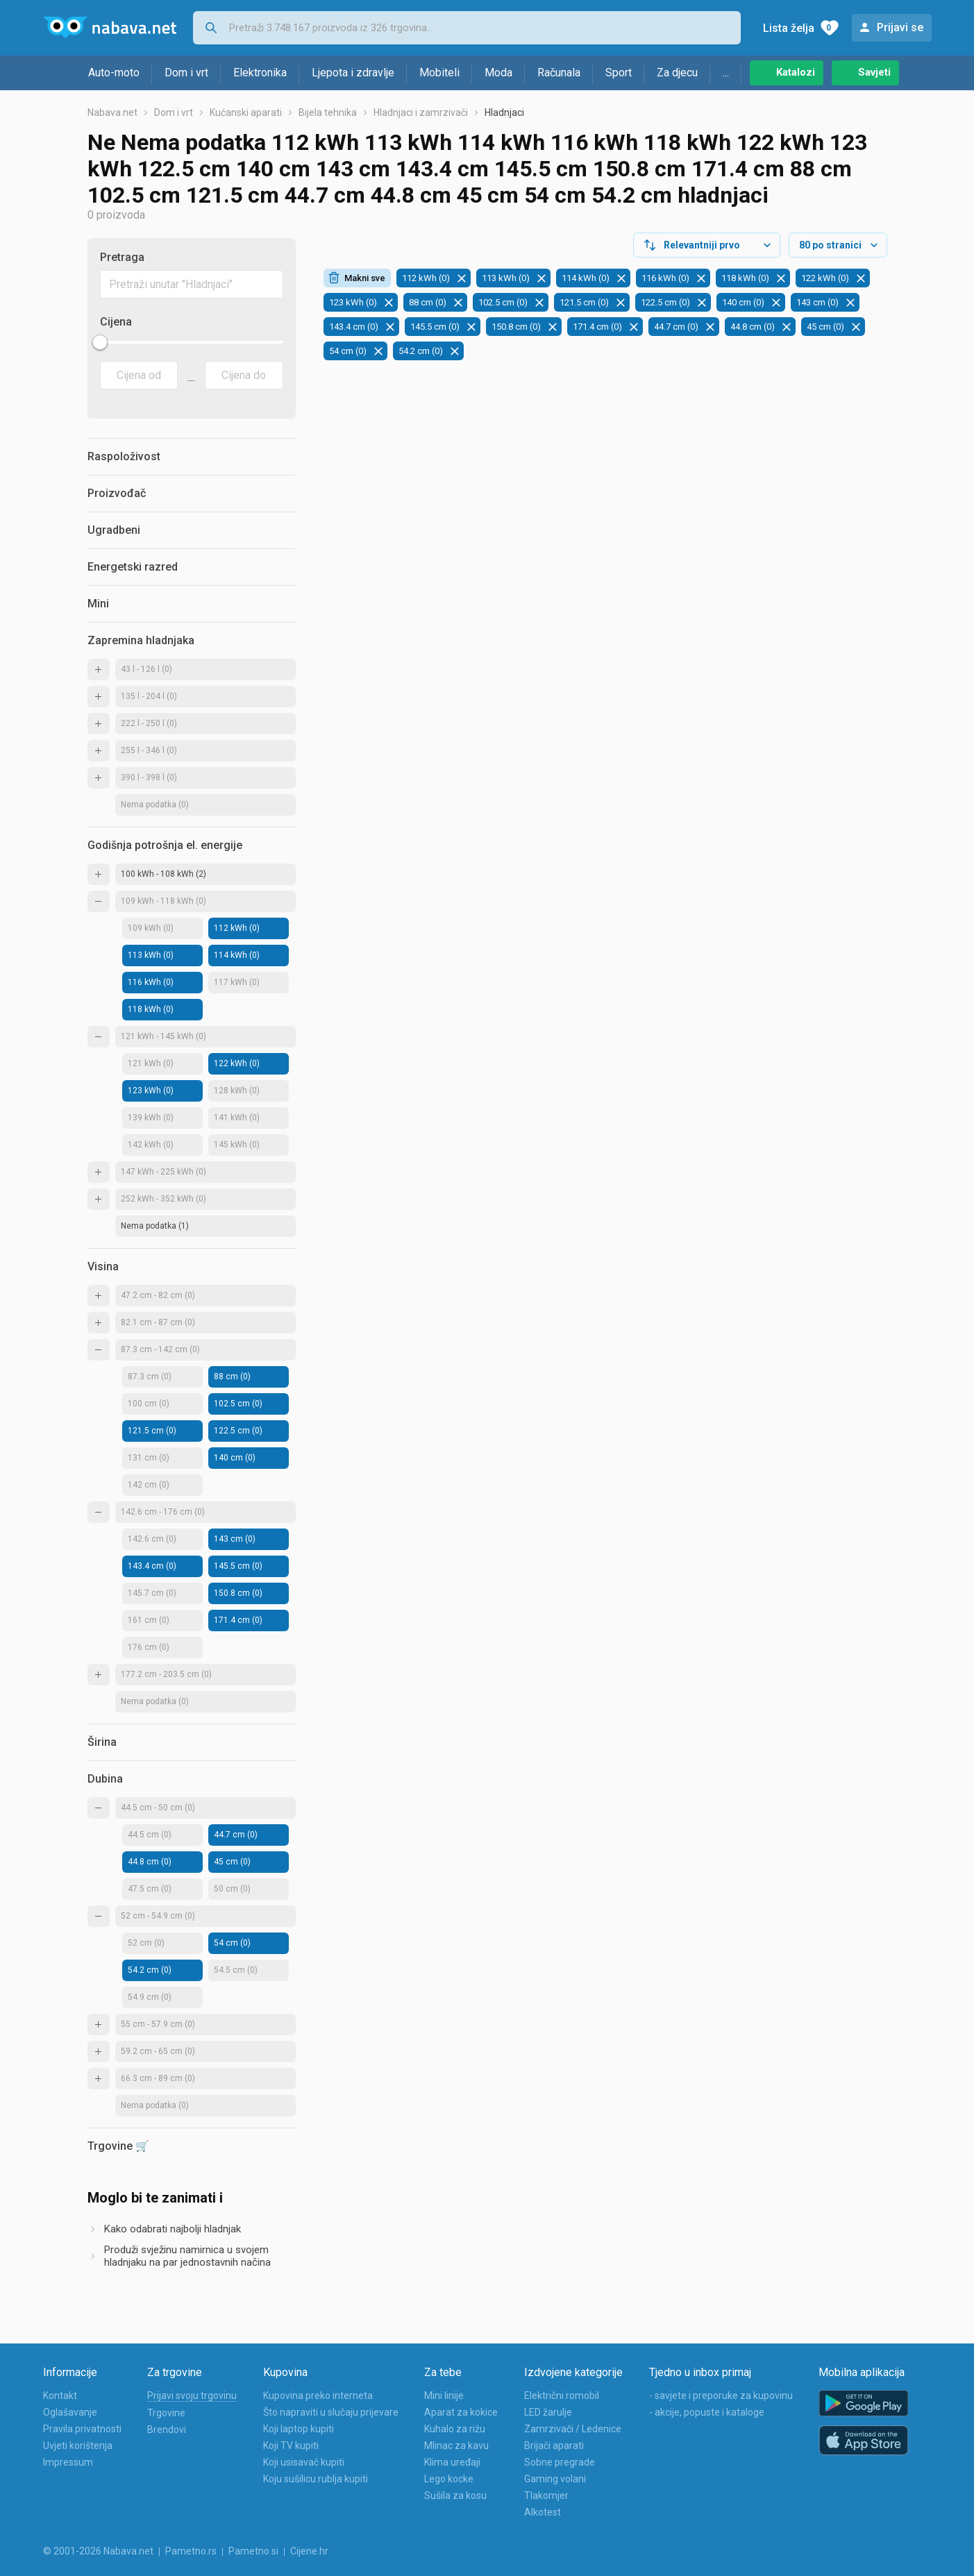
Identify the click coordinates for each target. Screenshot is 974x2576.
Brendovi (166, 2429)
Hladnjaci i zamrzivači (420, 112)
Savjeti (874, 72)
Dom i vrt (186, 72)
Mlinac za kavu (456, 2445)
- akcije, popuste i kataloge (706, 2412)
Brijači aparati (554, 2445)
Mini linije (444, 2395)
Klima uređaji (452, 2462)
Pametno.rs (191, 2551)
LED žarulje (548, 2412)
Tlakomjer (546, 2495)
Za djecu (677, 72)
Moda (498, 72)
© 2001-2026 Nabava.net (98, 2551)
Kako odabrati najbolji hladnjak (172, 2229)
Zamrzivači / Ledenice (572, 2428)
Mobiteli (439, 72)
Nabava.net (112, 112)
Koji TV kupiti (291, 2445)
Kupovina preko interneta (318, 2395)
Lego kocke (448, 2478)
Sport (618, 72)
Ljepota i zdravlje (353, 72)
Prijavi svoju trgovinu (192, 2395)
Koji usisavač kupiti (303, 2462)
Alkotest (542, 2512)
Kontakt (60, 2395)
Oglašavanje (70, 2412)
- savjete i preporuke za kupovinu (721, 2395)
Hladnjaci (504, 112)
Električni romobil (561, 2395)
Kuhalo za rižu (454, 2428)
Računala (558, 72)
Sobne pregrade (559, 2462)
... (726, 72)
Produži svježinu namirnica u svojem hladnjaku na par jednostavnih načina (187, 2256)
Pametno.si (253, 2551)
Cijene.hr (309, 2551)
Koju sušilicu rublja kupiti (315, 2478)
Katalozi (795, 72)
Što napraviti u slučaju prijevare (330, 2412)
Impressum (68, 2462)
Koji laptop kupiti (298, 2428)
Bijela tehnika (328, 112)
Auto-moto (114, 72)
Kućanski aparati (246, 112)
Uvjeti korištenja (77, 2445)
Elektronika (260, 72)
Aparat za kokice (461, 2412)
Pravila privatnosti (82, 2428)
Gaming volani (555, 2478)
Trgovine (166, 2412)
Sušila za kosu (455, 2495)
